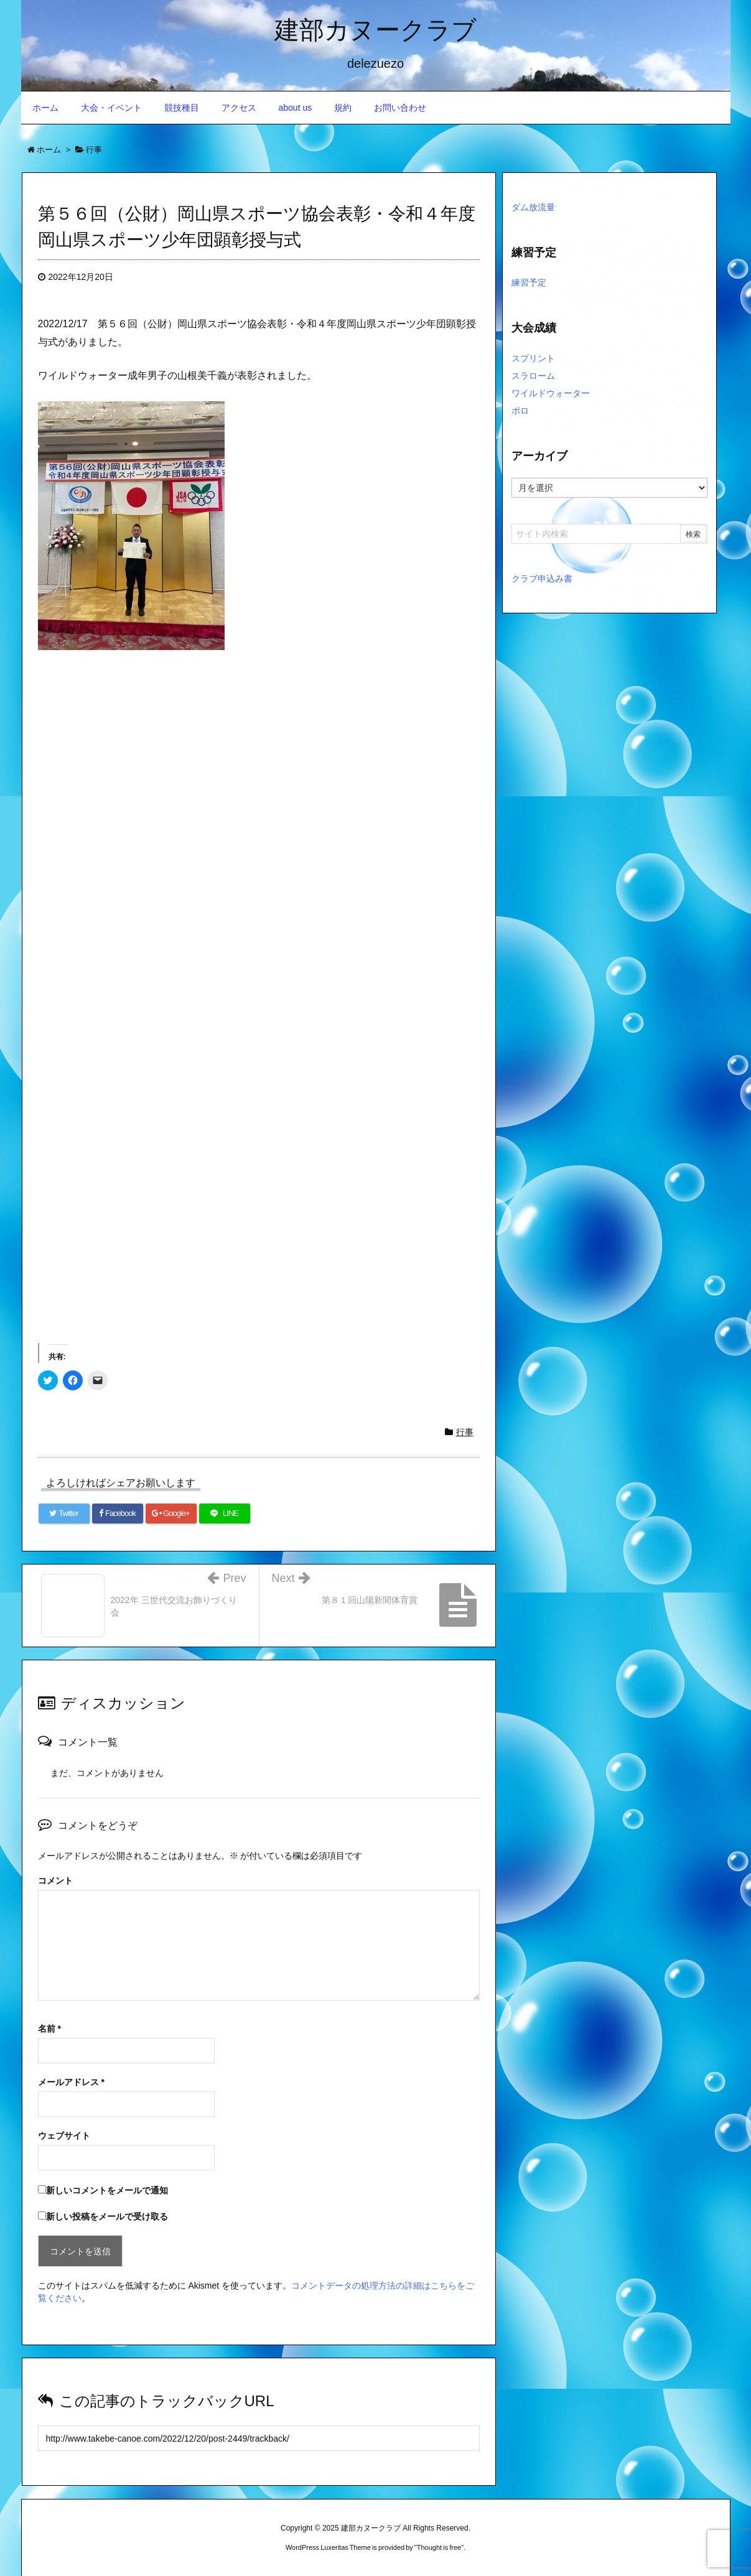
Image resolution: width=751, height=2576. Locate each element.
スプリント (533, 358)
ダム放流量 (533, 207)
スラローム (533, 376)
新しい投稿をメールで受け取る (107, 2216)
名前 (49, 2029)
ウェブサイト (64, 2136)
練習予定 (528, 282)
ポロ (520, 411)
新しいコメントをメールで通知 (107, 2190)
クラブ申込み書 (541, 579)
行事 (464, 1432)
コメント (55, 1881)
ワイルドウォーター (550, 393)
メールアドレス (71, 2082)
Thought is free (439, 2547)
